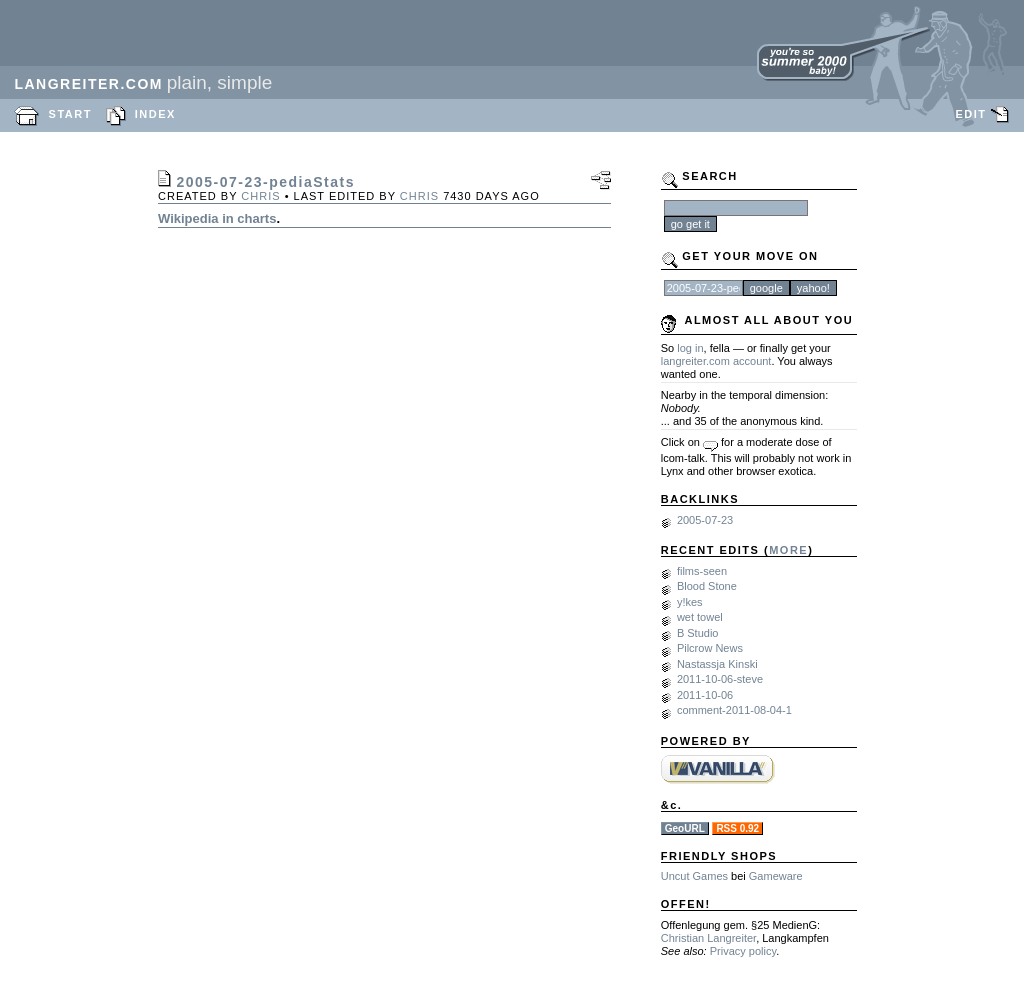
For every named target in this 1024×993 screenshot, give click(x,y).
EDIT (970, 114)
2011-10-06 (705, 695)
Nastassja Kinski (717, 664)
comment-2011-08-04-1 (734, 710)
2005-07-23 (705, 520)
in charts (249, 218)
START (70, 114)
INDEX (155, 114)
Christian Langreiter (708, 938)
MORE (788, 550)
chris (260, 196)
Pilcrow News (710, 648)
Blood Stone (707, 586)
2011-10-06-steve (720, 679)
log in (690, 348)
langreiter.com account (716, 361)
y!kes (690, 602)
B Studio (698, 633)
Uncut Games (694, 876)
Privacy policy (743, 951)
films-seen (702, 571)
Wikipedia (188, 218)
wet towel (700, 617)
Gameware (776, 876)
